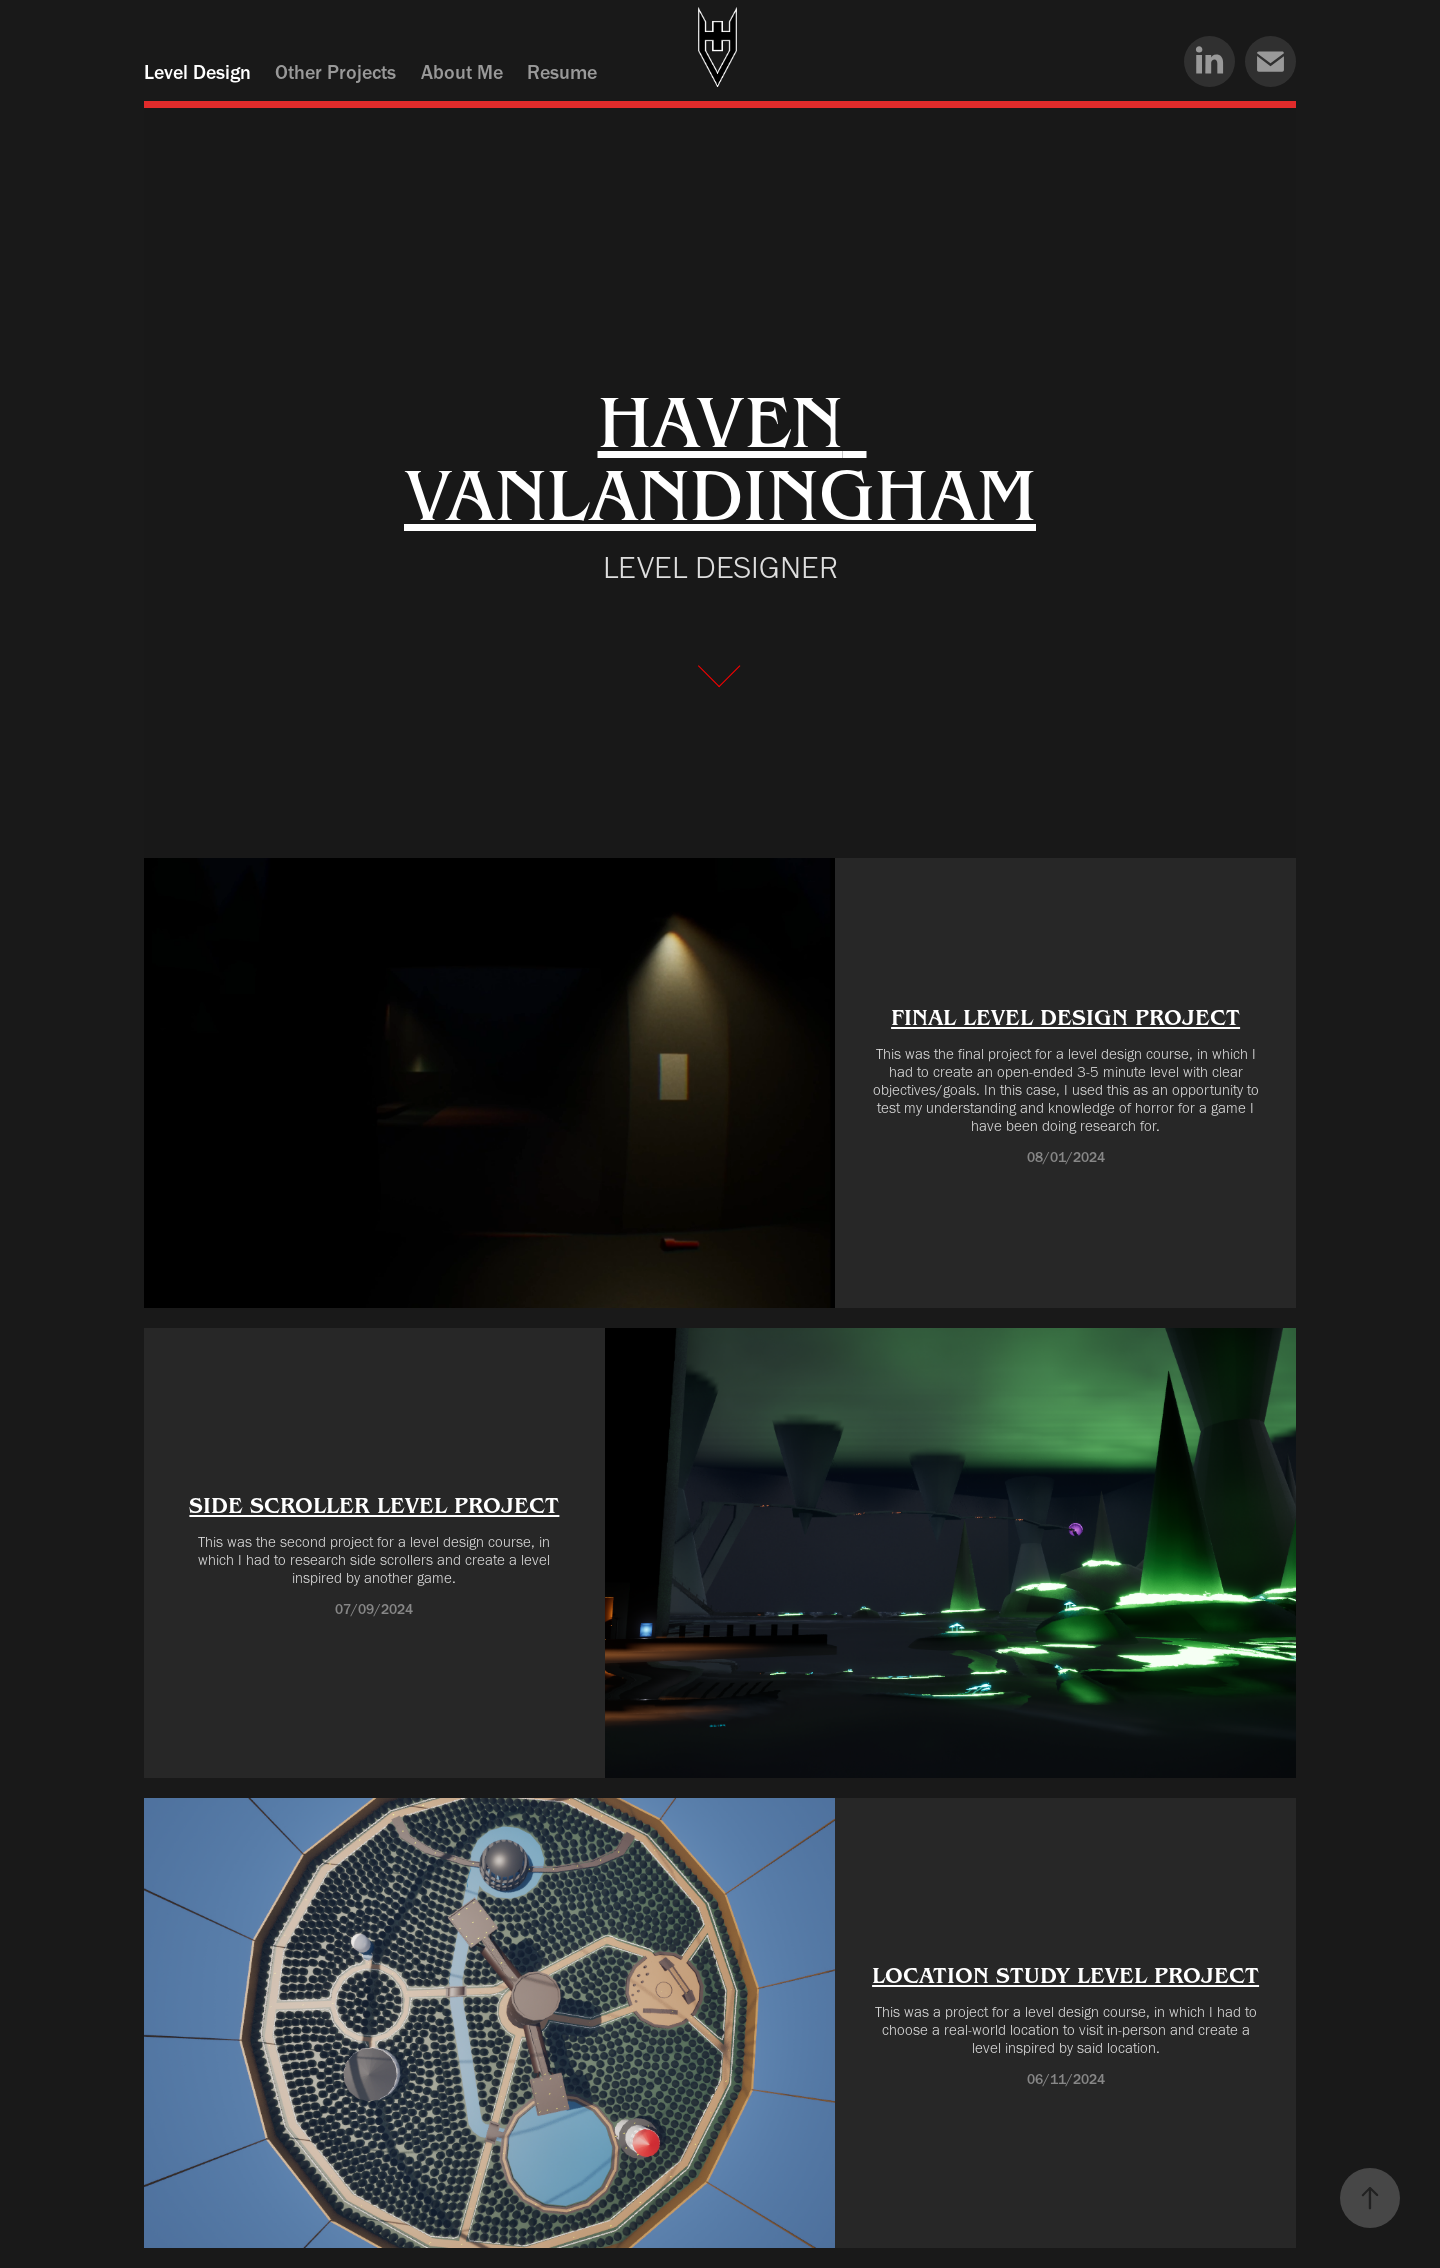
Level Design (197, 72)
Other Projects (335, 72)
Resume (562, 72)
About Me (462, 72)
